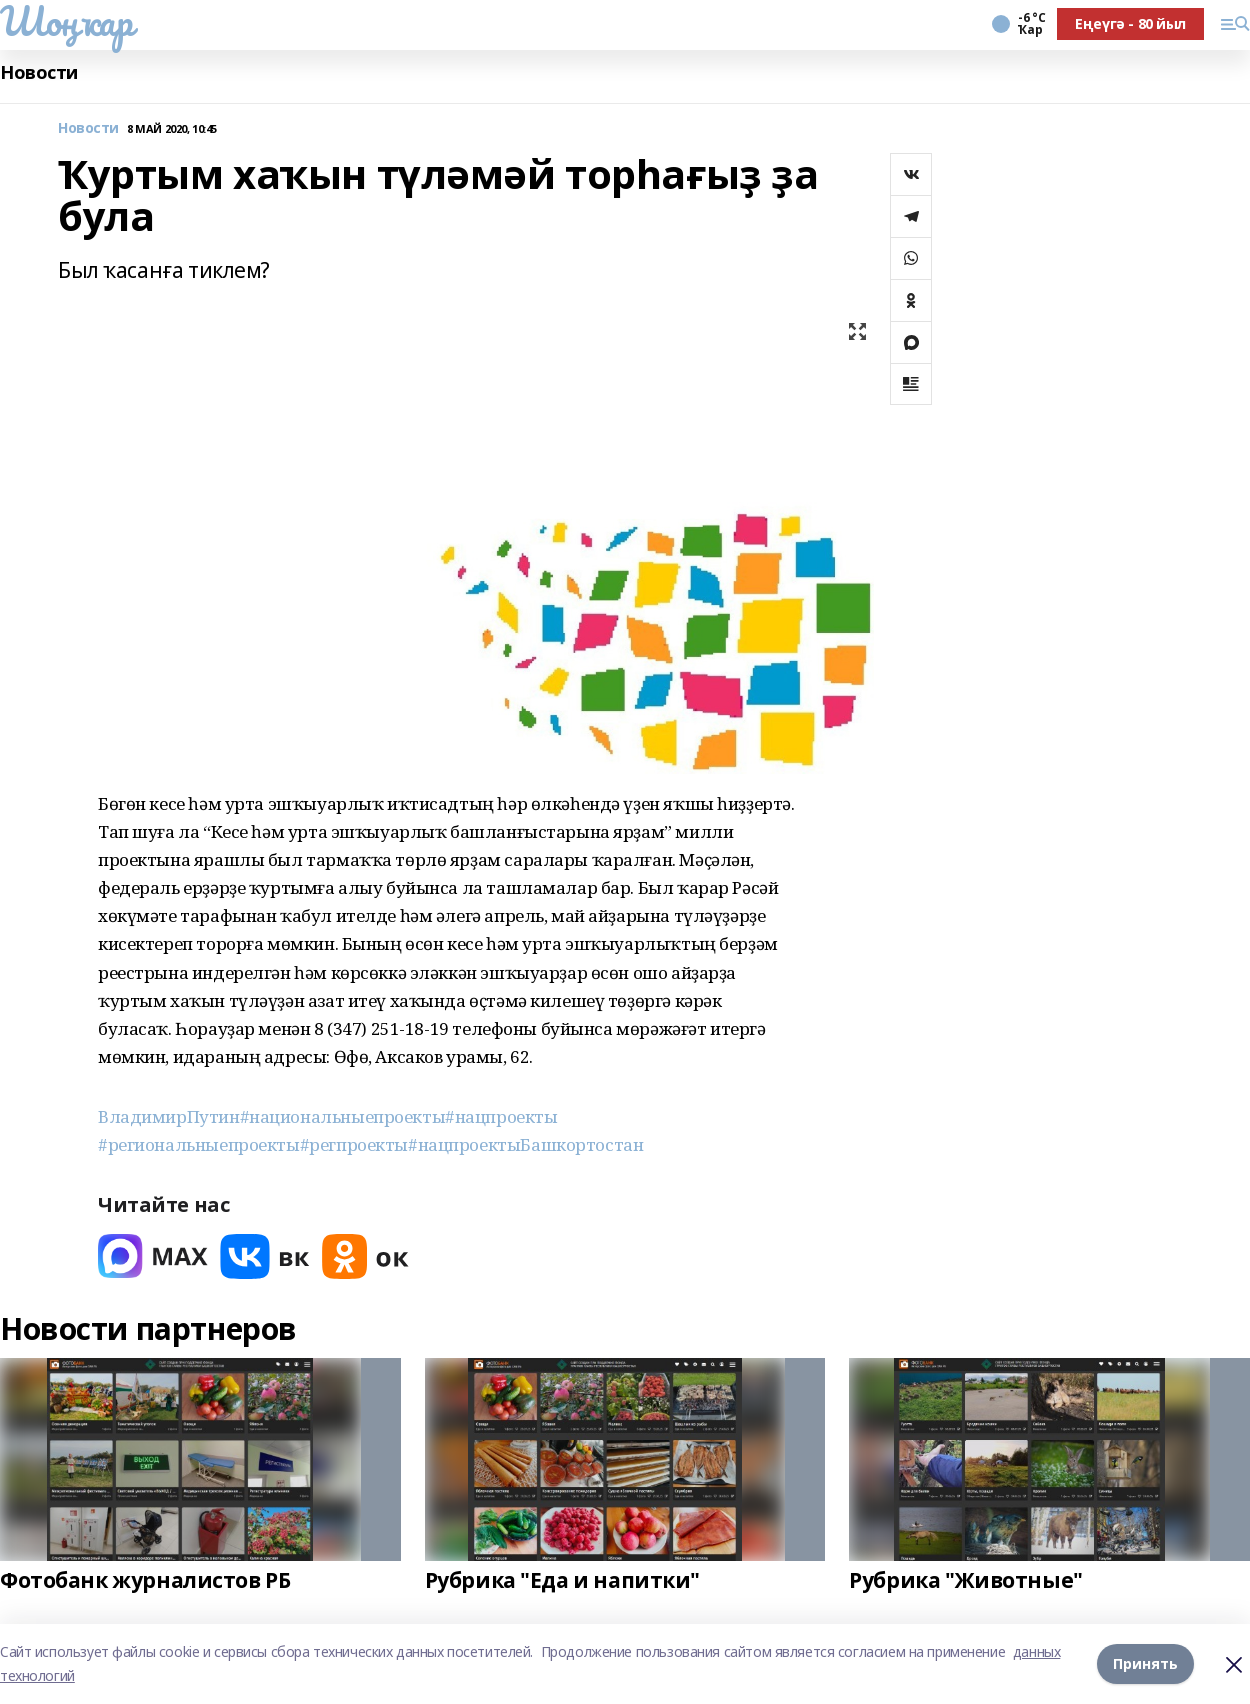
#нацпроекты (501, 1116)
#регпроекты (354, 1144)
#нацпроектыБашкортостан (525, 1144)
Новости (39, 72)
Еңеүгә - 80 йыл (1130, 23)
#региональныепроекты (199, 1144)
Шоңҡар (66, 21)
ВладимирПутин (169, 1116)
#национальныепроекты (343, 1116)
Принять (1145, 1663)
